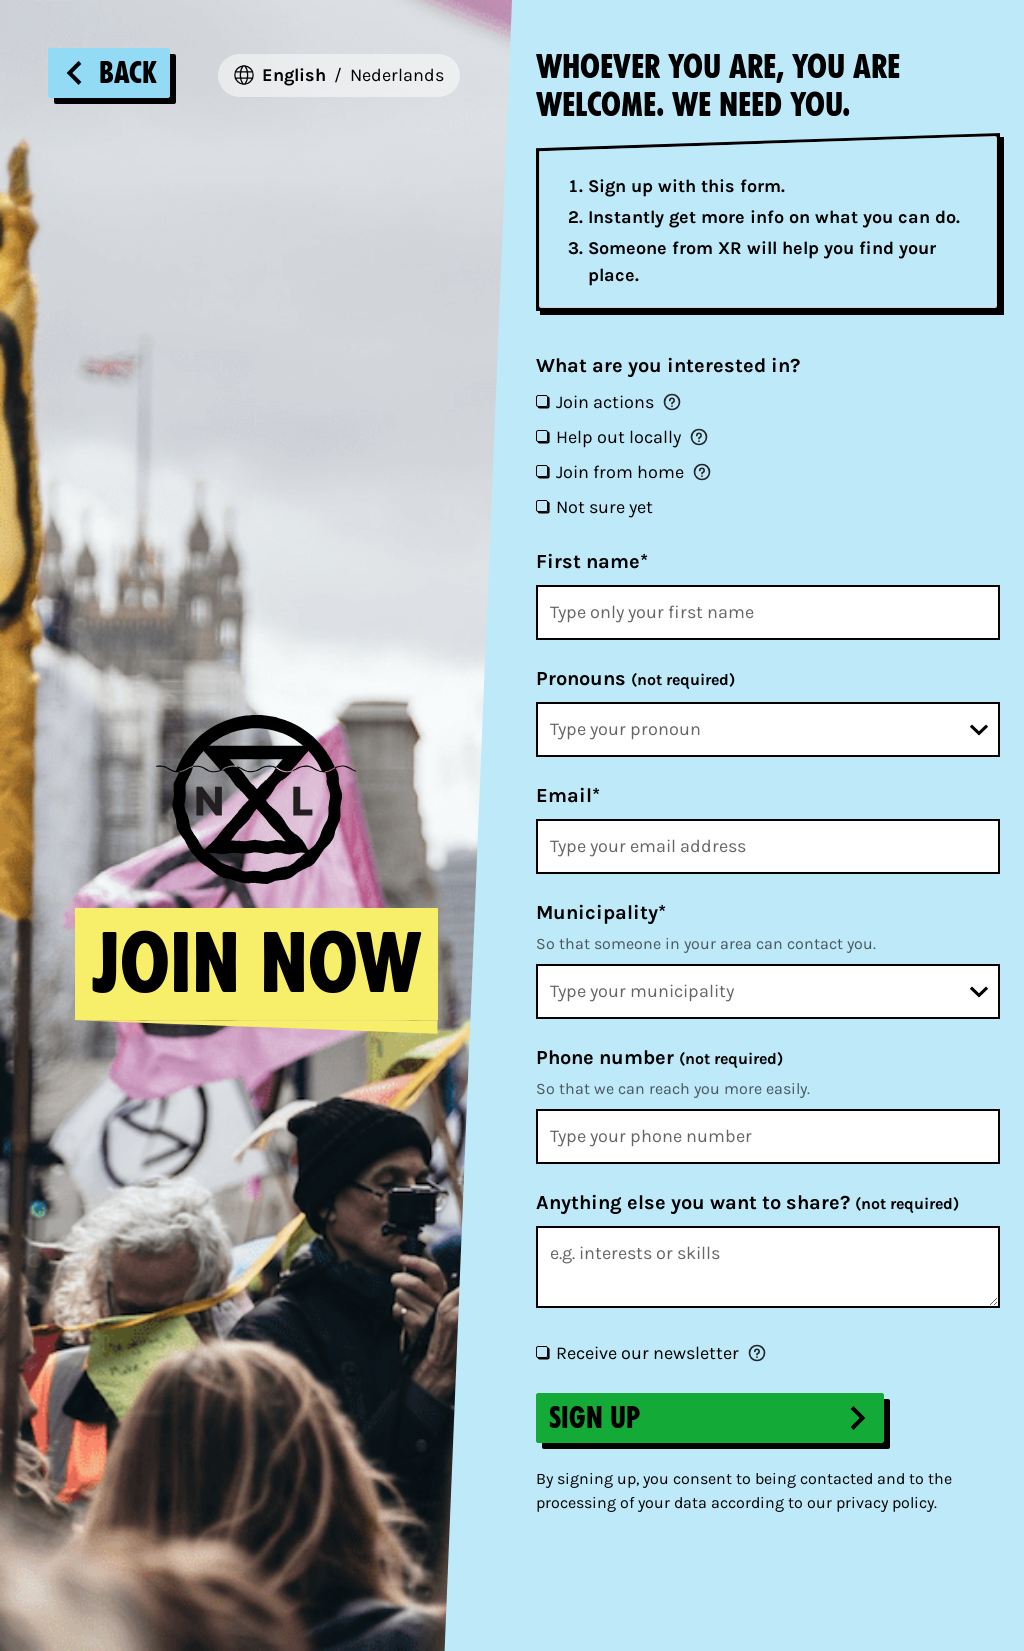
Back (109, 73)
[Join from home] (542, 471)
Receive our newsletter (647, 1353)
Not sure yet (604, 507)
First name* (592, 561)
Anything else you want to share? (747, 1202)
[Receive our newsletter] (542, 1352)
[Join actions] (542, 401)
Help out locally (618, 437)
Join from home (620, 472)
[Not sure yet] (542, 506)
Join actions (605, 402)
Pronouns (635, 678)
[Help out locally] (542, 436)
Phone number (659, 1057)
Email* (568, 795)
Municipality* (601, 912)
